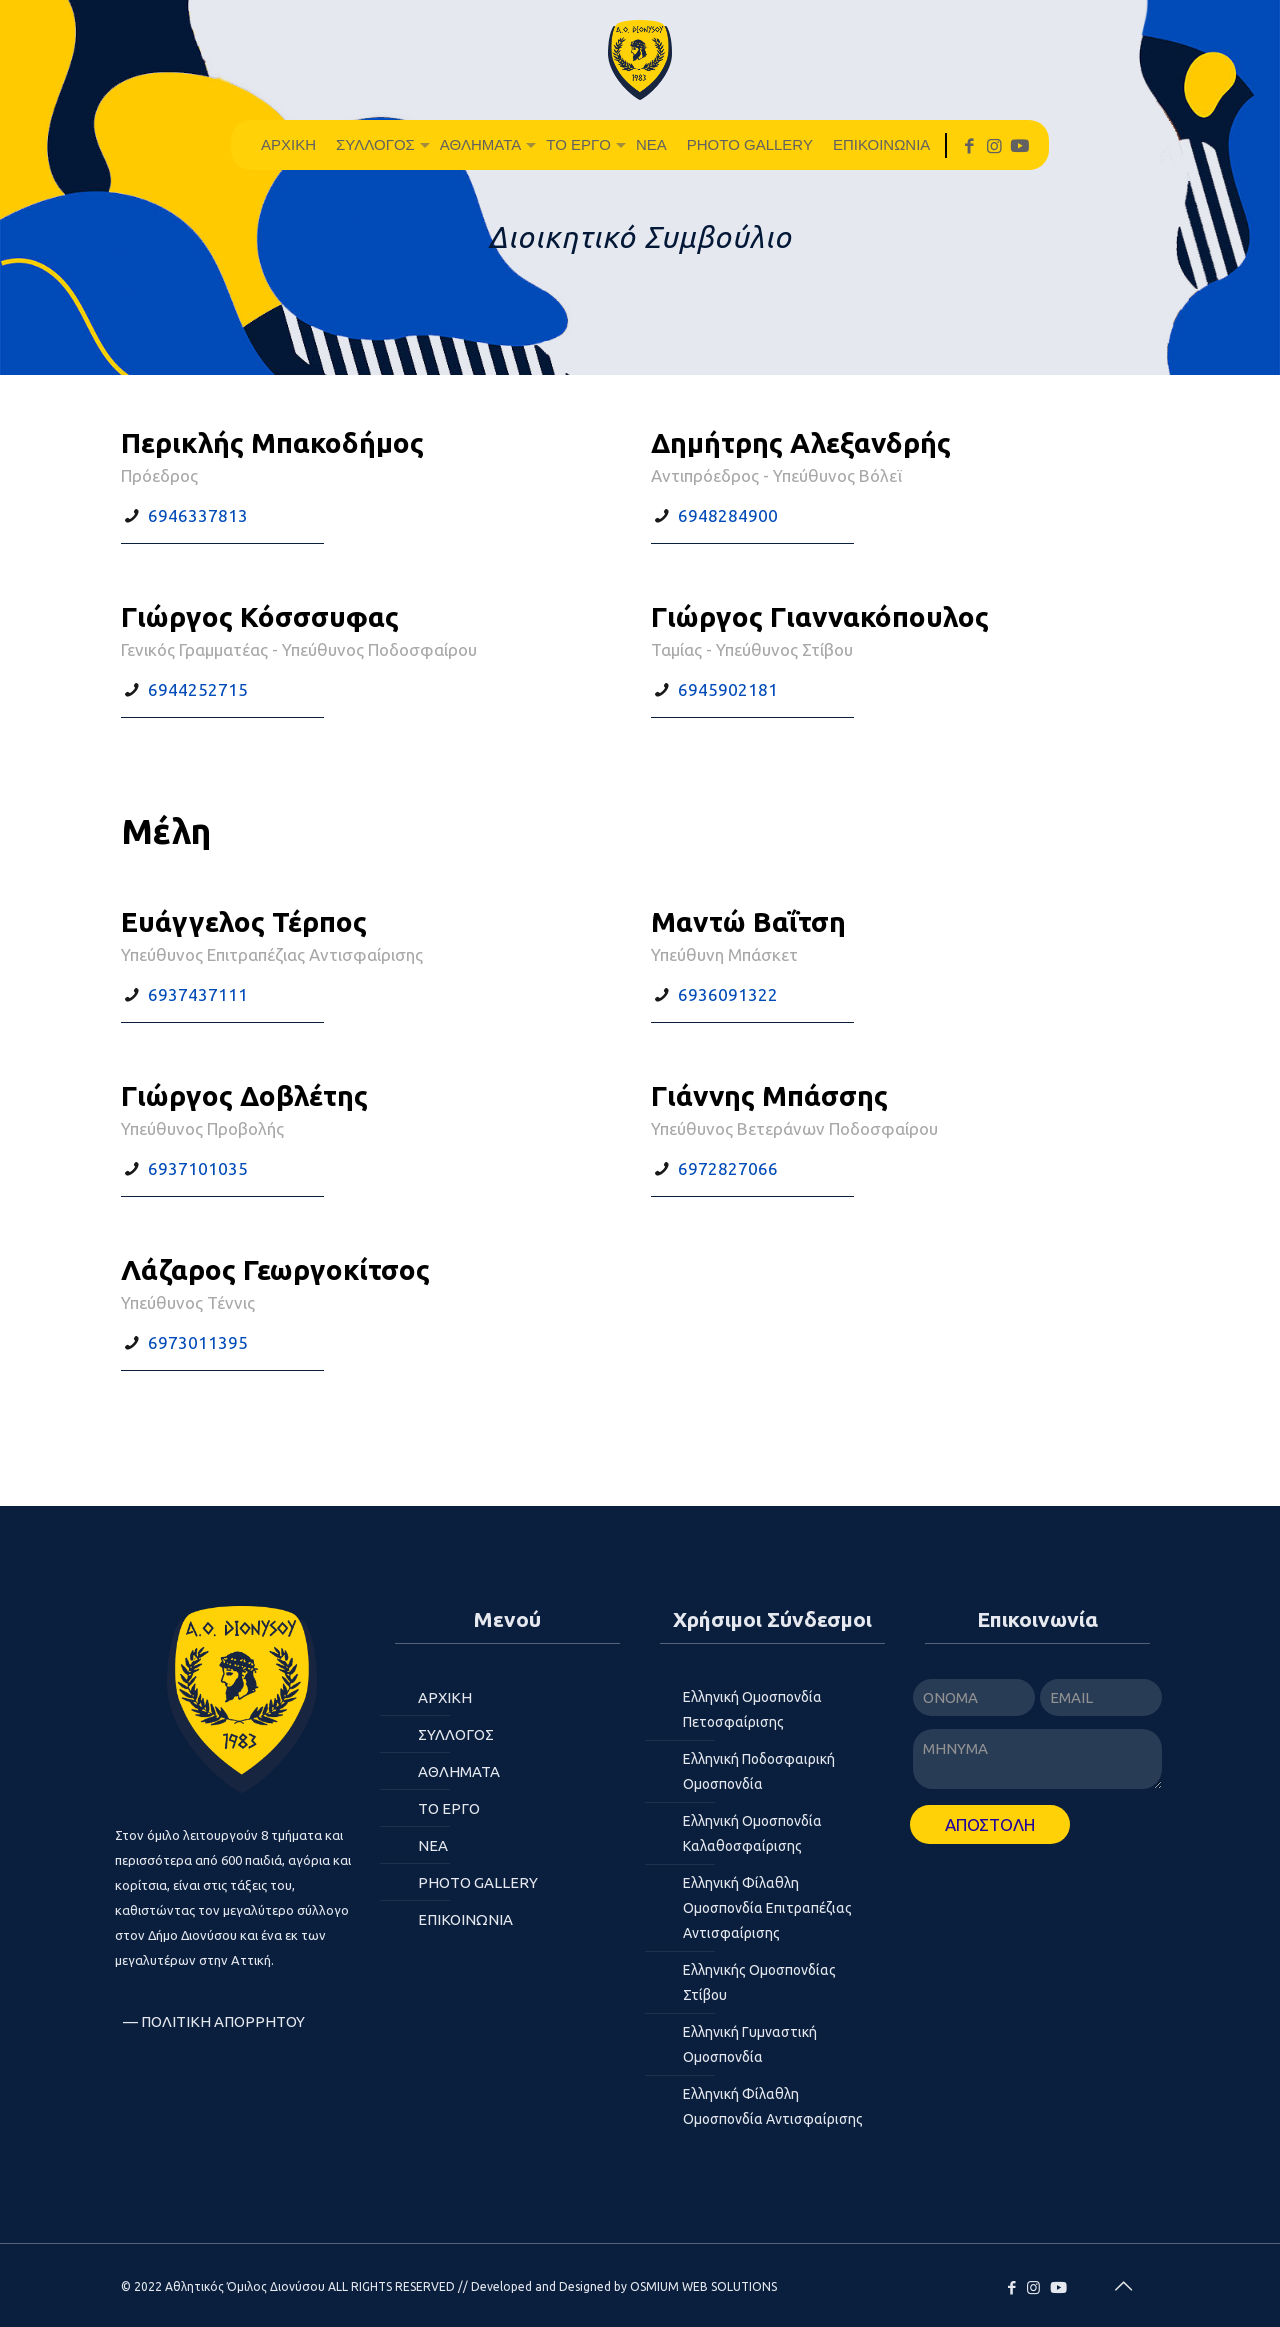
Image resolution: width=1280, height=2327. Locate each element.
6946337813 (198, 515)
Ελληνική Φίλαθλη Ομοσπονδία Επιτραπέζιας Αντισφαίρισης (767, 1908)
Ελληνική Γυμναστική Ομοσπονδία (750, 2044)
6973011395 (198, 1342)
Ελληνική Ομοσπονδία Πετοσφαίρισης (752, 1709)
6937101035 (198, 1168)
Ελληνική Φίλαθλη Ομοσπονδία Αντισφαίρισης (773, 2106)
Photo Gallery (478, 1882)
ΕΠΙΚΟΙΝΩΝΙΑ (465, 1919)
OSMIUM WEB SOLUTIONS (703, 2286)
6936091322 (728, 994)
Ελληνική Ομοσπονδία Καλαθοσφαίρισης (752, 1833)
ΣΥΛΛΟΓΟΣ (456, 1734)
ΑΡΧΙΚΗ (445, 1697)
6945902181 (728, 689)
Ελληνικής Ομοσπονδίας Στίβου (759, 1982)
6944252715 (198, 689)
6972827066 (728, 1168)
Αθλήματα (459, 1771)
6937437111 (198, 994)
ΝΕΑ (433, 1845)
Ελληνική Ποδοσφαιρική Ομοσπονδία (759, 1771)
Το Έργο (449, 1808)
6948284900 (728, 515)
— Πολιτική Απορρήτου (214, 2021)
